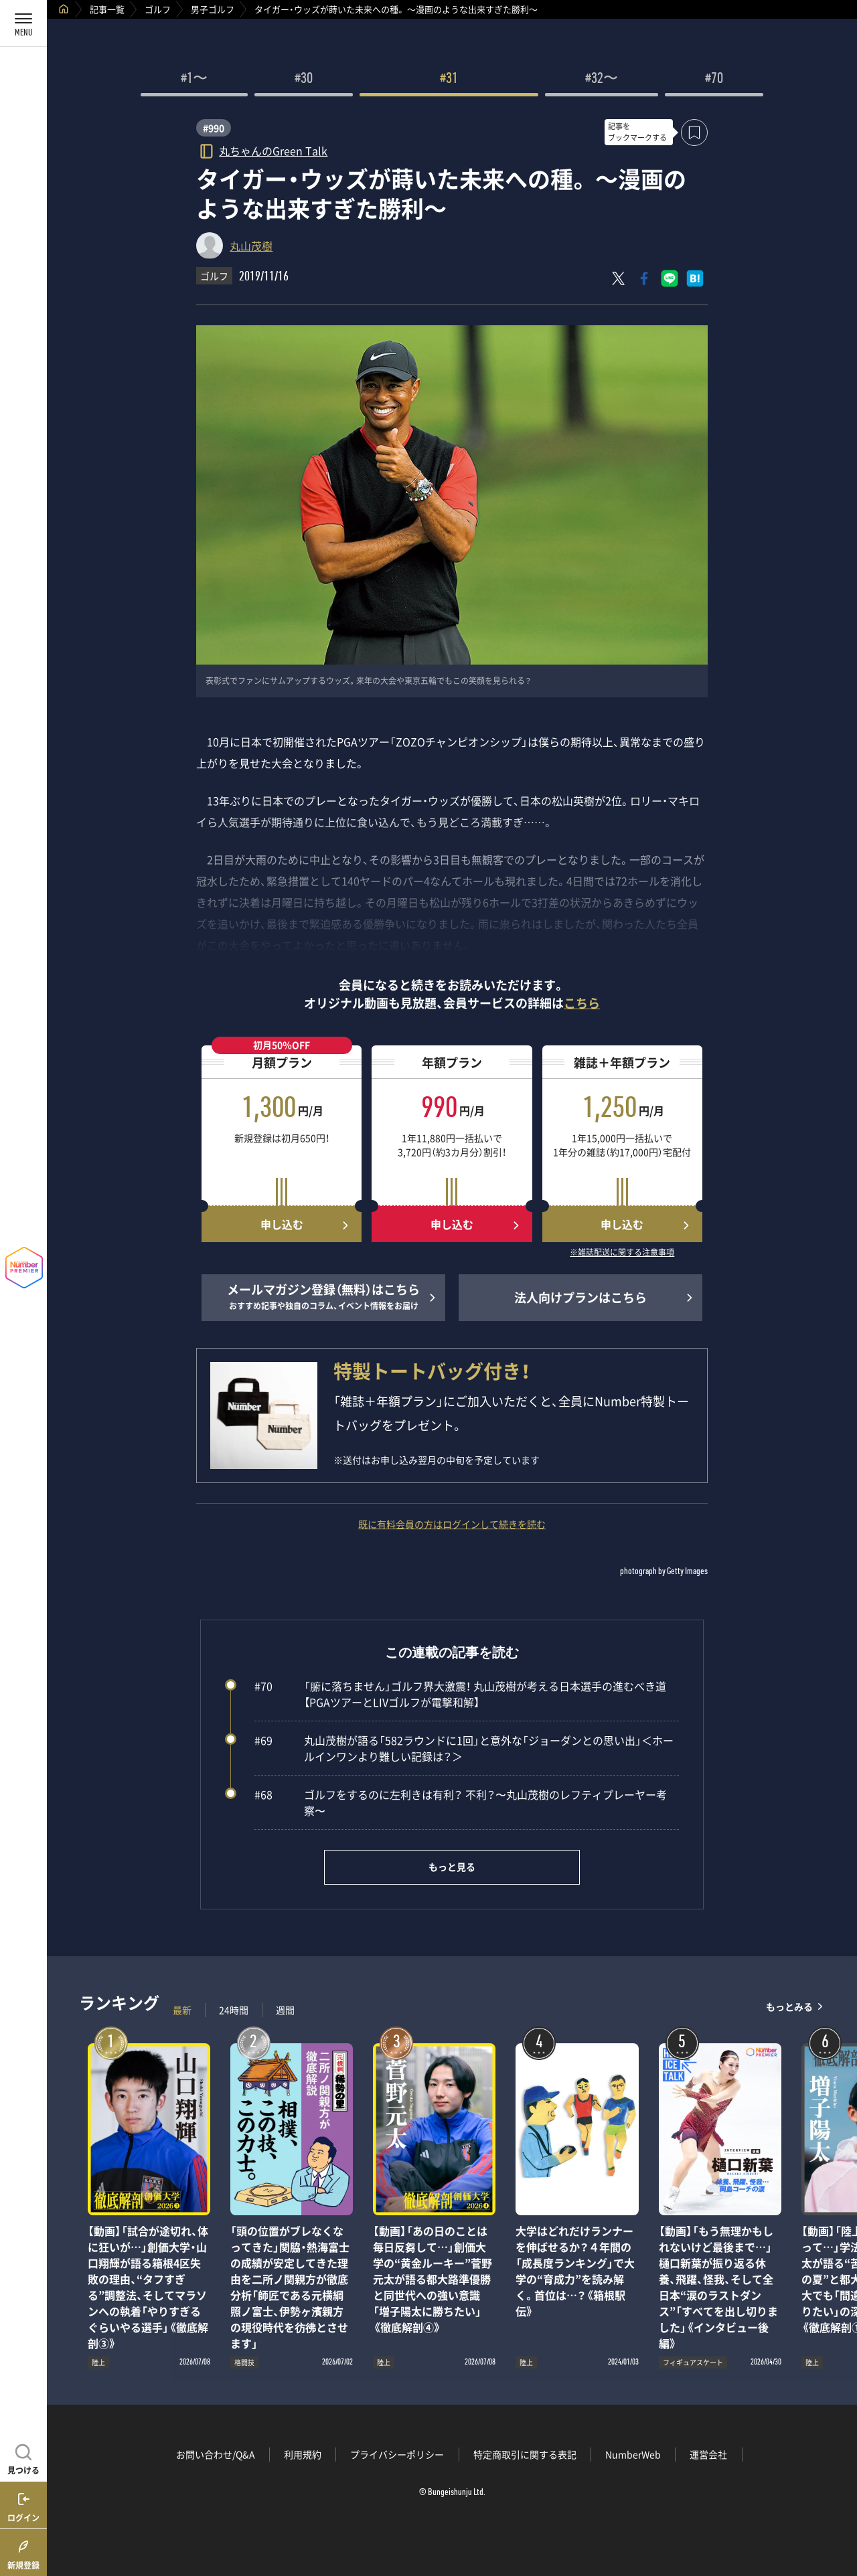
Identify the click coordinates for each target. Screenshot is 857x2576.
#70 (714, 79)
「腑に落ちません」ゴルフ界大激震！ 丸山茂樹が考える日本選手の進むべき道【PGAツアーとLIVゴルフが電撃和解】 (460, 1694)
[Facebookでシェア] (644, 278)
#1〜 (194, 79)
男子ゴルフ (212, 9)
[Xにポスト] (619, 278)
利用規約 (302, 2454)
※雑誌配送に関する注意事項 (622, 1253)
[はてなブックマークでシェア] (695, 278)
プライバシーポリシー (397, 2454)
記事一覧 (107, 9)
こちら (582, 1003)
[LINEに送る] (669, 278)
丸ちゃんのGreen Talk (273, 150)
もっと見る (451, 1866)
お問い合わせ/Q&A (215, 2454)
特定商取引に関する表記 (524, 2454)
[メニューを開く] (23, 23)
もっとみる (789, 2007)
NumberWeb (633, 2454)
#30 (304, 79)
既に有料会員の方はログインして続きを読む (452, 1524)
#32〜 (601, 79)
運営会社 (708, 2454)
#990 (213, 128)
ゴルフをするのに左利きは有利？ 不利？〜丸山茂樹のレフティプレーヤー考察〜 (460, 1802)
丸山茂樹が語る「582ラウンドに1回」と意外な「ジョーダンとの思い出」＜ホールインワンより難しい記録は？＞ (464, 1748)
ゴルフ (158, 9)
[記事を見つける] (23, 2457)
